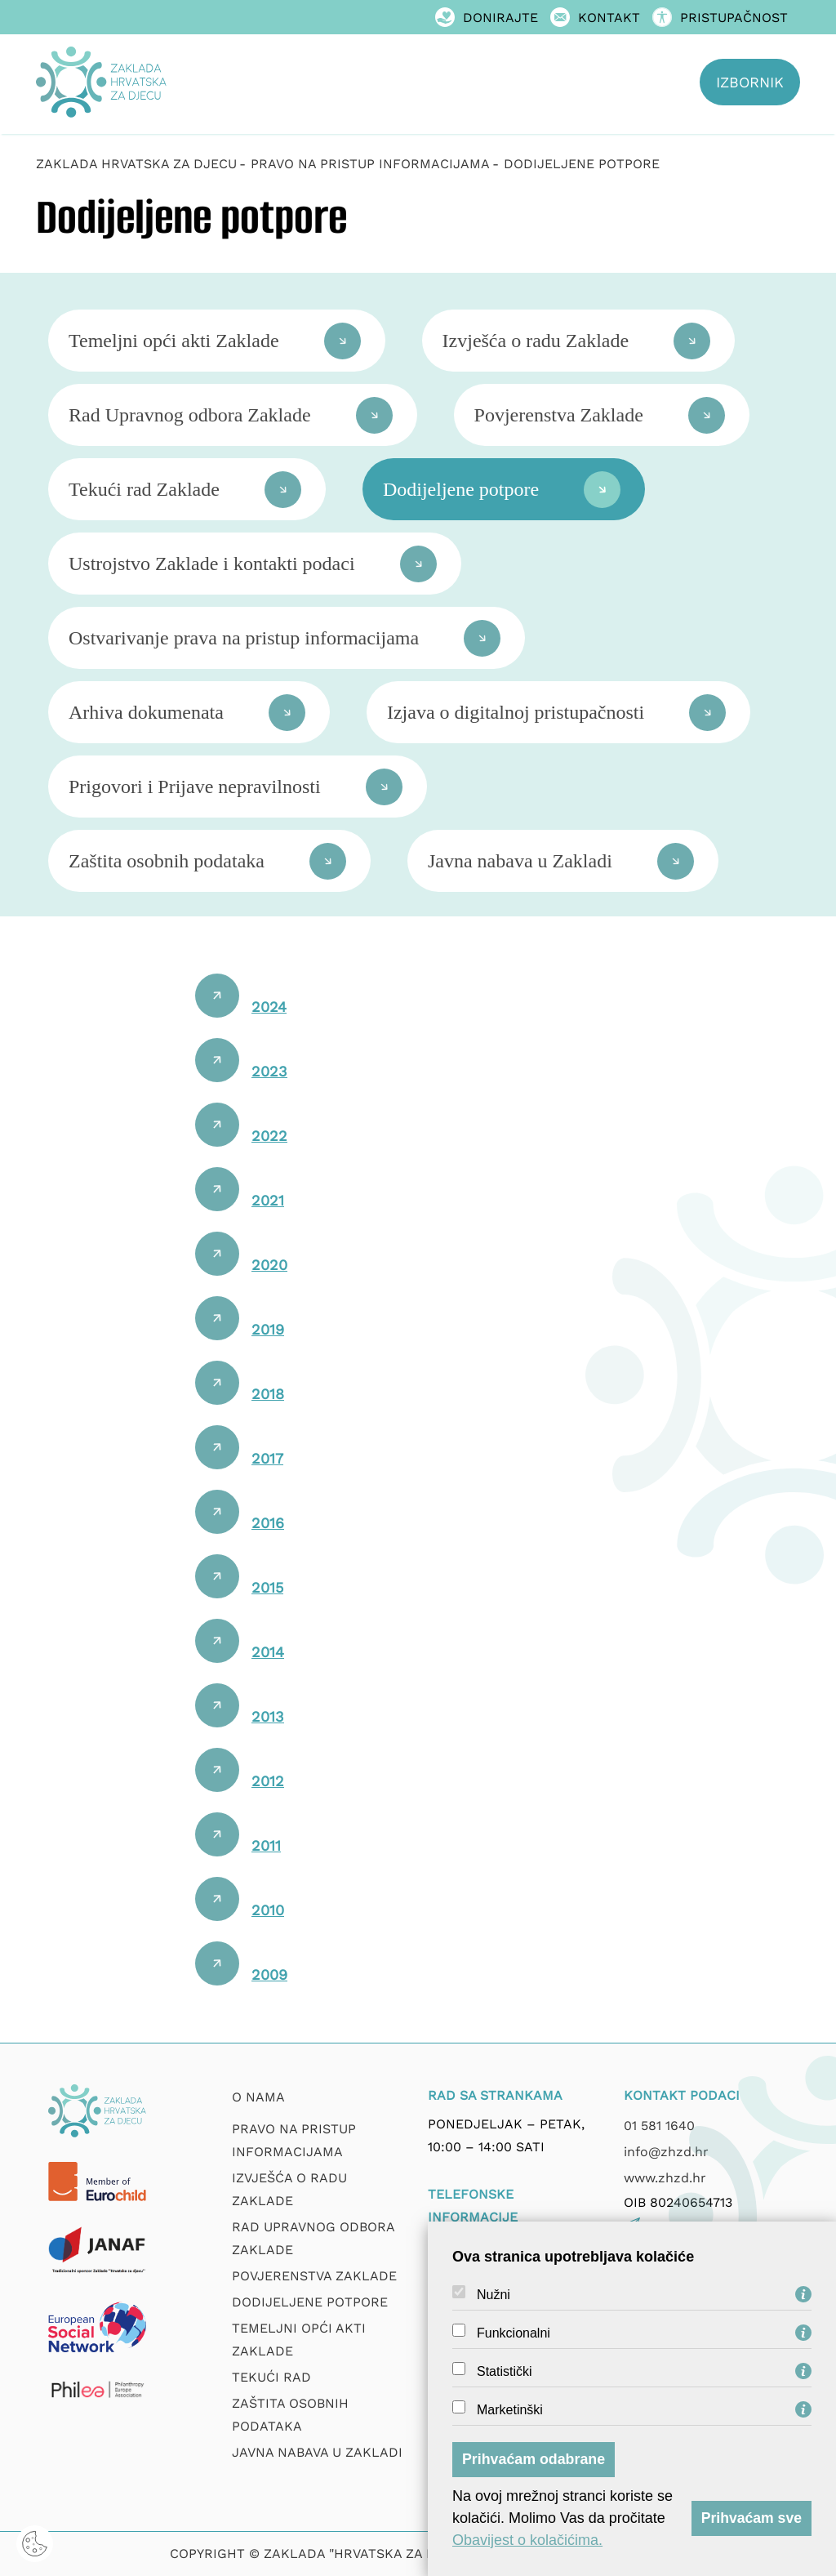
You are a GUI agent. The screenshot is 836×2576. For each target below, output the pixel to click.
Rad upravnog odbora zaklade (313, 2238)
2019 (267, 1329)
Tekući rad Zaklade (144, 489)
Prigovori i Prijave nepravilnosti (195, 786)
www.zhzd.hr (665, 2178)
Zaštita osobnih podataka (167, 860)
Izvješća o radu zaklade (289, 2189)
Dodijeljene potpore (461, 489)
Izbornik (750, 82)
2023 (269, 1071)
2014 (267, 1651)
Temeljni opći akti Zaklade (174, 340)
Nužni (493, 2295)
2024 (269, 1006)
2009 (269, 1974)
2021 (267, 1200)
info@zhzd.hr (666, 2151)
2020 (269, 1264)
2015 (267, 1587)
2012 (267, 1780)
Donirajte (486, 17)
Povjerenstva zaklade (314, 2276)
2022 (269, 1135)
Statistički (504, 2371)
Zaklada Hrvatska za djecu (136, 164)
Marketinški (510, 2410)
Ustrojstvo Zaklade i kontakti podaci (212, 563)
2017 (267, 1458)
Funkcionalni (513, 2333)
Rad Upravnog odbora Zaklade (190, 415)
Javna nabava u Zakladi (520, 860)
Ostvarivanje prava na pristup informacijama (244, 637)
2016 (267, 1522)
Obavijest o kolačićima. (527, 2540)
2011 (266, 1845)
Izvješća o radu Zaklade (535, 340)
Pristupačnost (720, 17)
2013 (267, 1716)
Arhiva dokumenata (146, 712)
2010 (267, 1910)
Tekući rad (271, 2377)
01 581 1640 (659, 2125)
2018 (267, 1393)
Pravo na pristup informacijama (294, 2140)
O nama (258, 2097)
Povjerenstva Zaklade (558, 415)
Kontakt (595, 17)
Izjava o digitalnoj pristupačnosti (515, 712)
